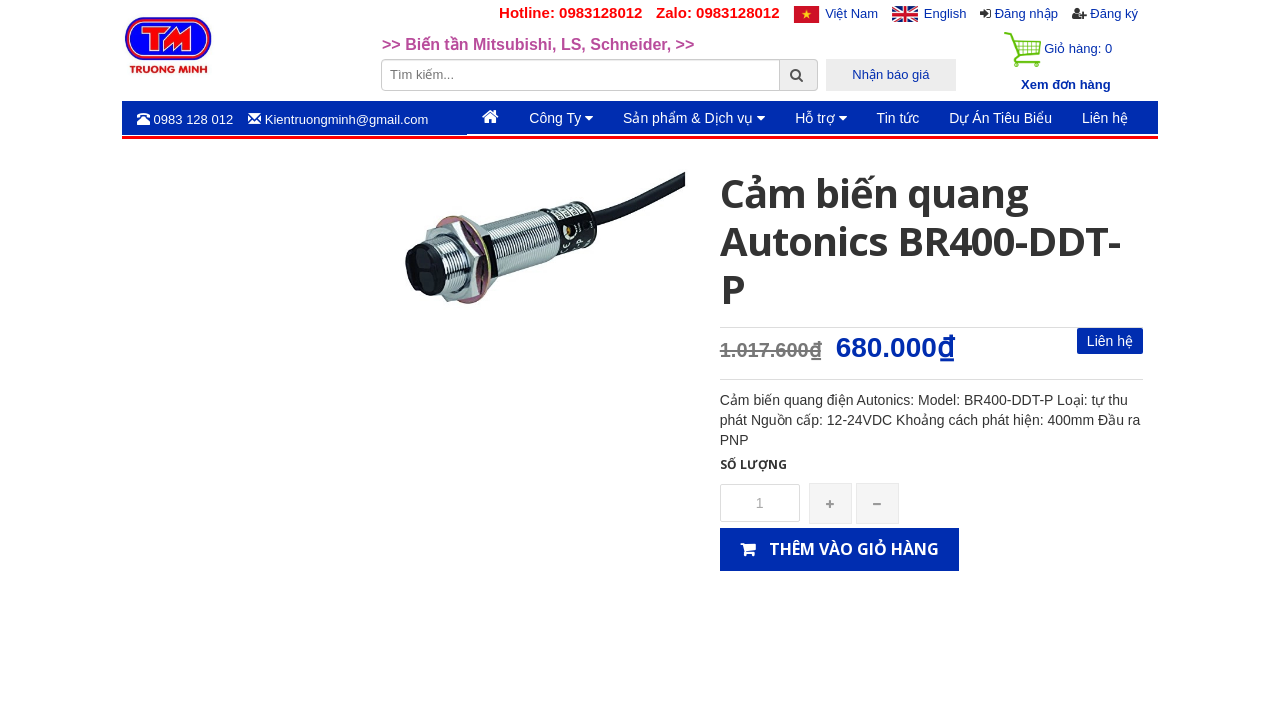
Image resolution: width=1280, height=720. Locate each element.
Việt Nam (851, 13)
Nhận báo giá (890, 74)
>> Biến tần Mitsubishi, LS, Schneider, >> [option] (538, 45)
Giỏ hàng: (1058, 49)
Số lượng (753, 464)
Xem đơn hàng (1066, 84)
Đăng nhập (1026, 13)
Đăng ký (1114, 13)
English (945, 13)
